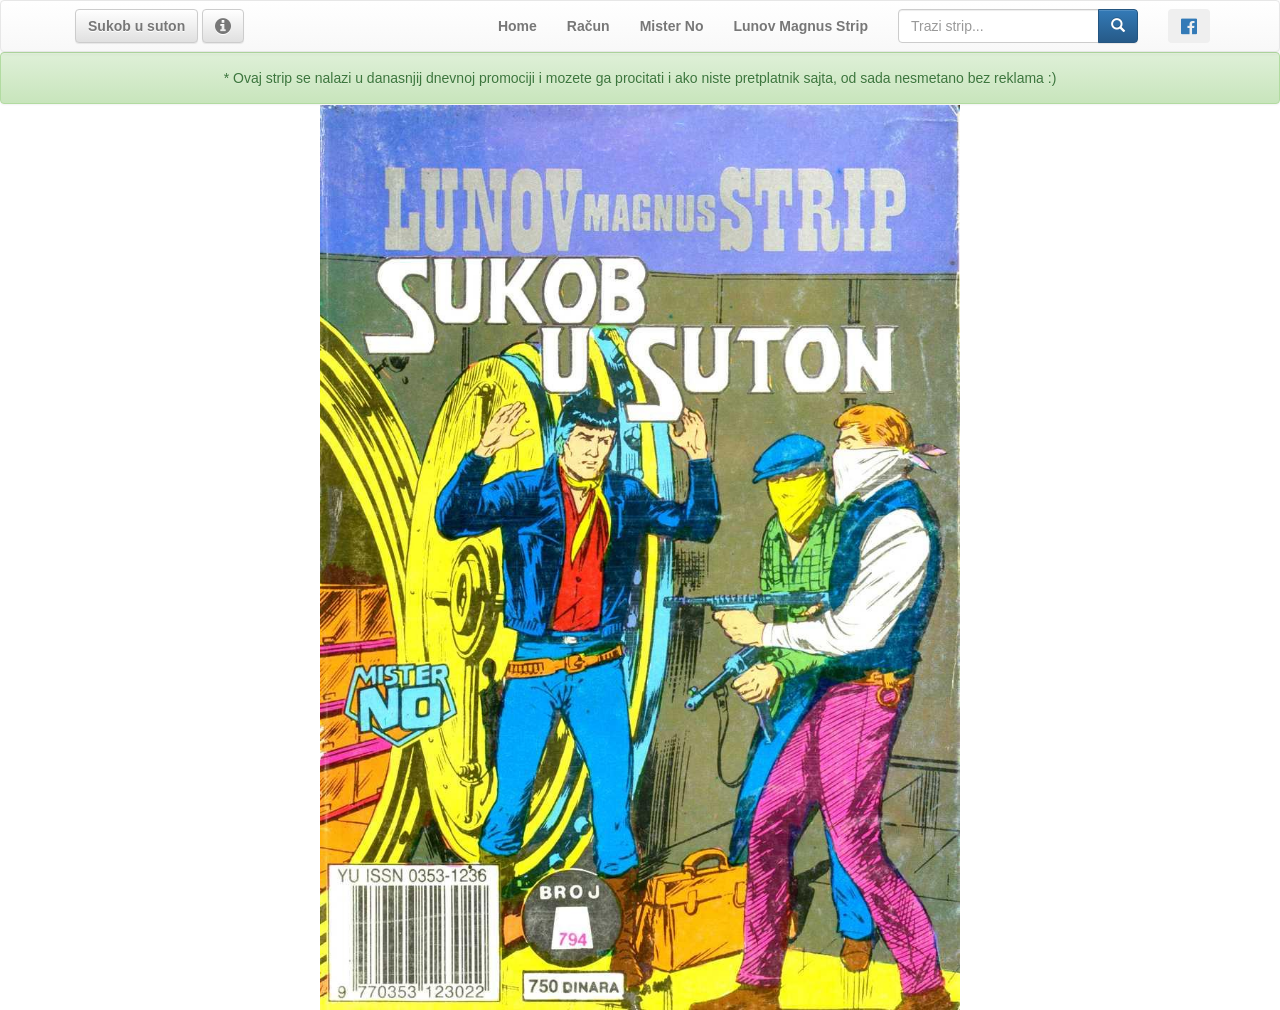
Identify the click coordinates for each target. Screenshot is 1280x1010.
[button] (136, 26)
